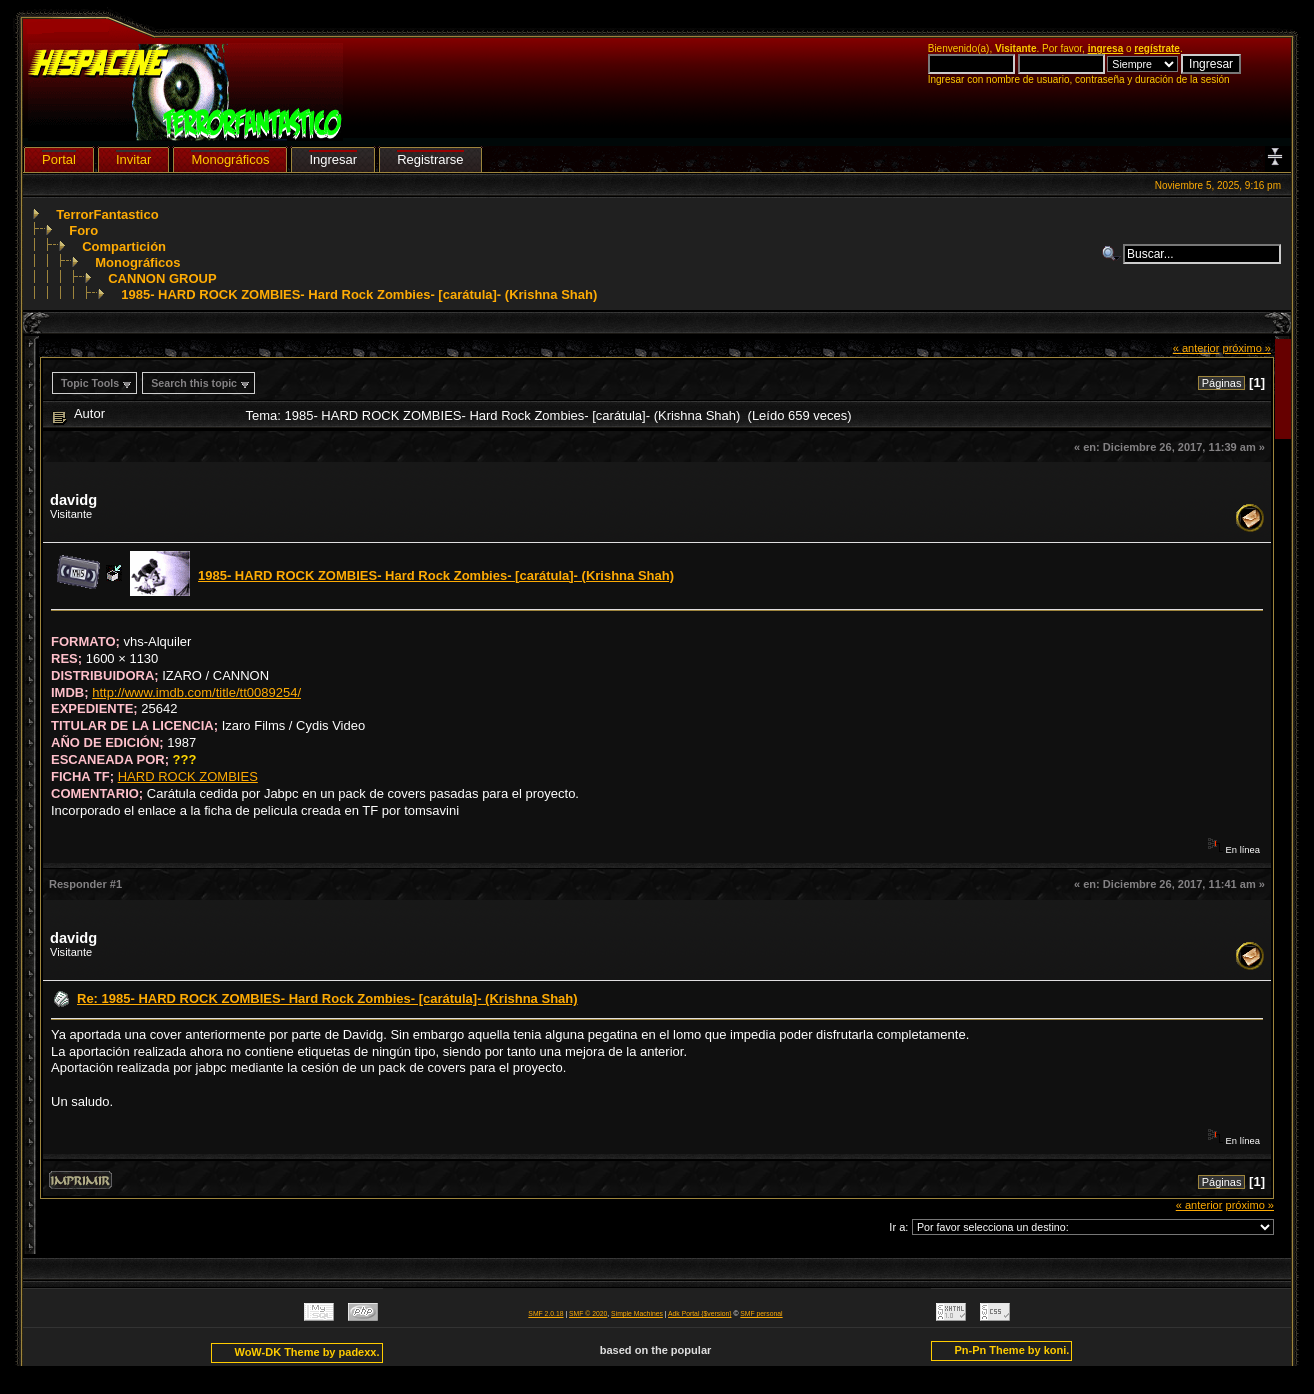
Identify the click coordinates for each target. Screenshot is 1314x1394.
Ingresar (333, 159)
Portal (59, 159)
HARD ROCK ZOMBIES (188, 776)
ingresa (1106, 48)
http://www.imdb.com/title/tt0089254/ (196, 692)
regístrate (1157, 48)
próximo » (1246, 348)
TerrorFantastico (107, 214)
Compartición (124, 246)
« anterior (1196, 348)
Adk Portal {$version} (699, 1313)
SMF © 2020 (588, 1313)
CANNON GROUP (162, 278)
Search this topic (194, 383)
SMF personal (761, 1313)
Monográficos (137, 262)
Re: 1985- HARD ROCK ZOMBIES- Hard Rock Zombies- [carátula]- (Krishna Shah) (327, 998)
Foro (83, 230)
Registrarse (430, 159)
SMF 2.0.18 (545, 1313)
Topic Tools (90, 383)
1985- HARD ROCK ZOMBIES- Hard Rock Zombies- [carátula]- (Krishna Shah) (359, 294)
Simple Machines (637, 1313)
